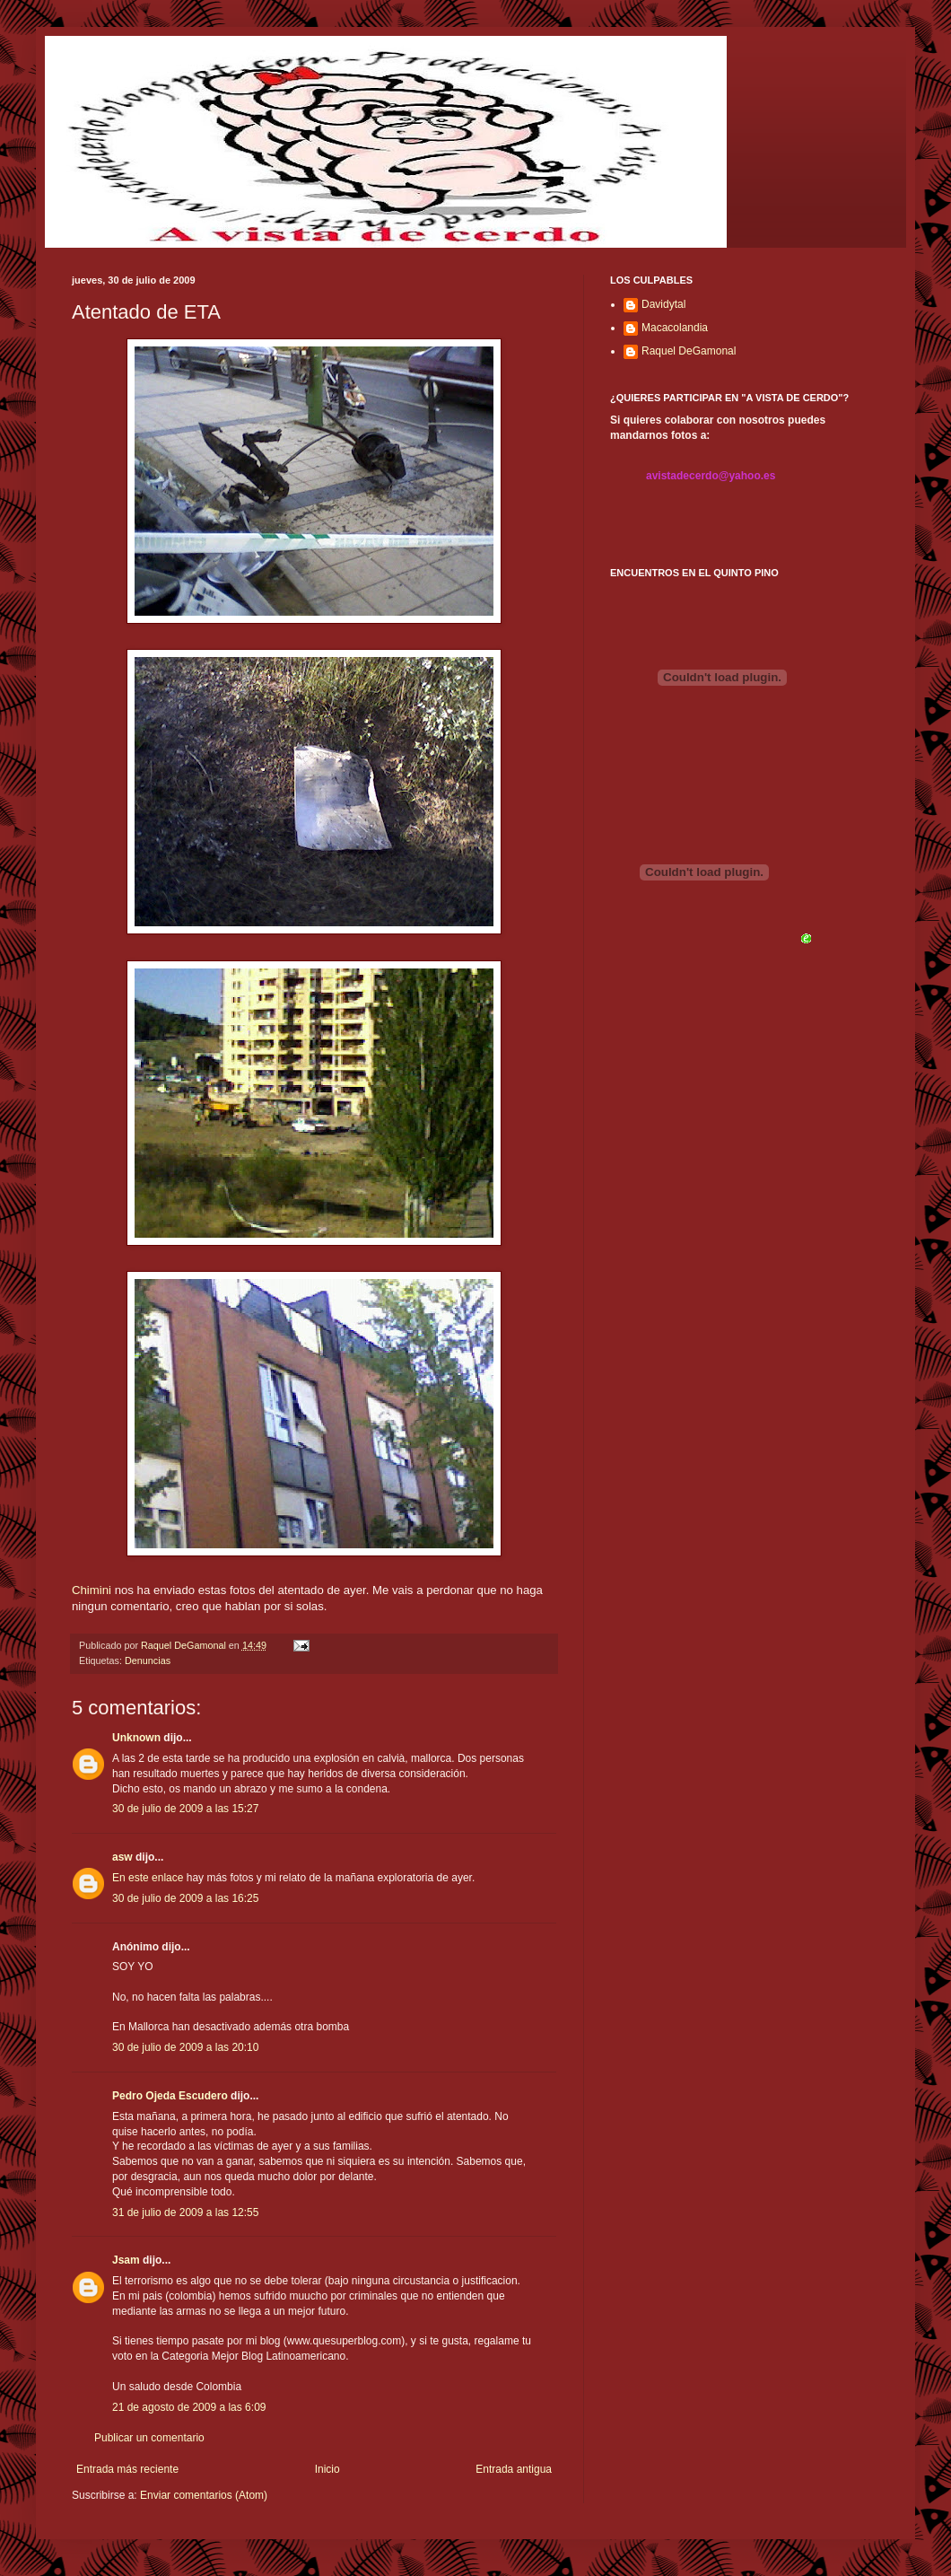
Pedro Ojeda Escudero (170, 2096)
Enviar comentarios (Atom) (203, 2495)
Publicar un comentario (149, 2437)
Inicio (327, 2469)
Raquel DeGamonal (688, 351)
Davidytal (663, 304)
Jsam (126, 2260)
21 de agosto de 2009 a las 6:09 (189, 2407)
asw (122, 1857)
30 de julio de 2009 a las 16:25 (185, 1898)
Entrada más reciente (127, 2469)
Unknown (136, 1737)
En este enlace (147, 1877)
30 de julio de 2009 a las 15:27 (185, 1808)
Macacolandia (674, 327)
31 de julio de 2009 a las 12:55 (185, 2212)
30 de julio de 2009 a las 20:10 (185, 2047)
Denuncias (147, 1660)
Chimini (91, 1590)
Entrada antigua (514, 2469)
